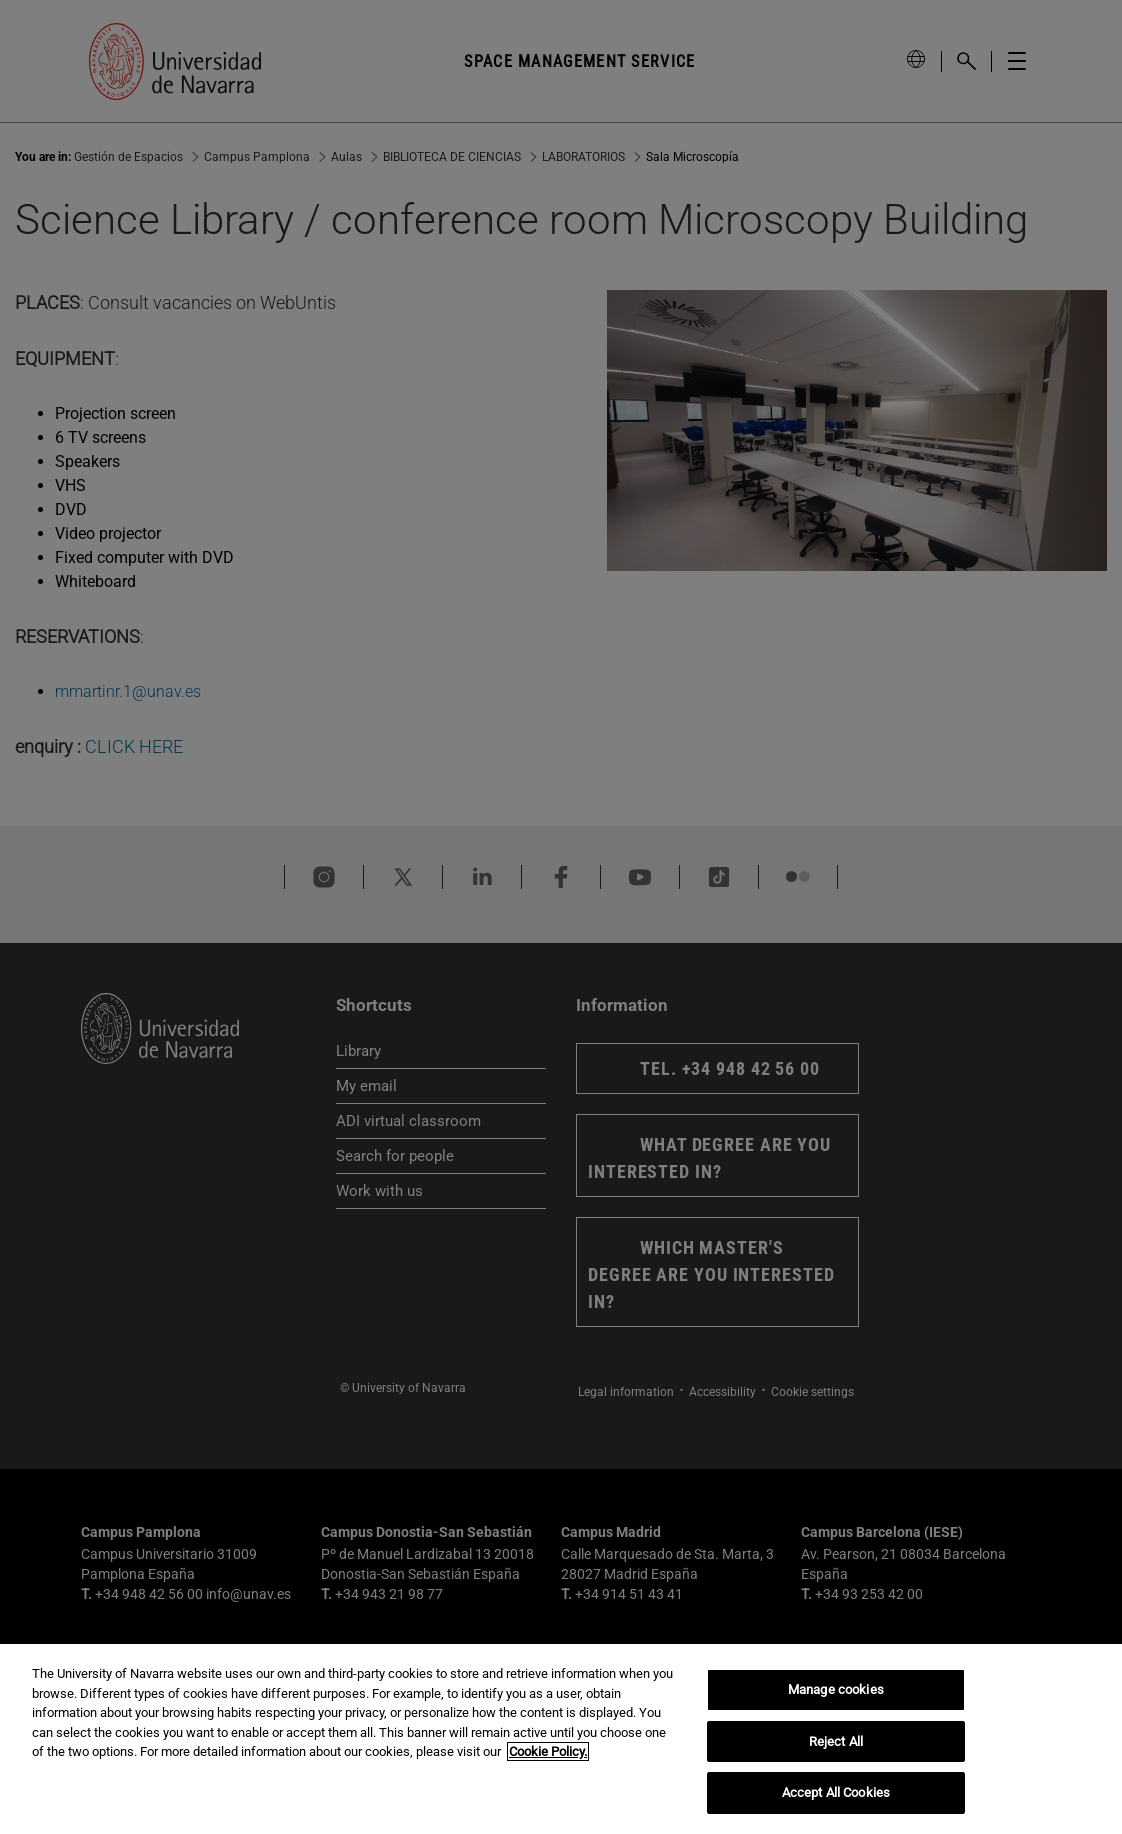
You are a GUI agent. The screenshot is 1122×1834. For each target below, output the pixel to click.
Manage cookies (836, 1689)
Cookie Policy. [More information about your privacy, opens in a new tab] (548, 1751)
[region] (561, 1739)
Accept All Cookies (836, 1792)
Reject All (836, 1741)
